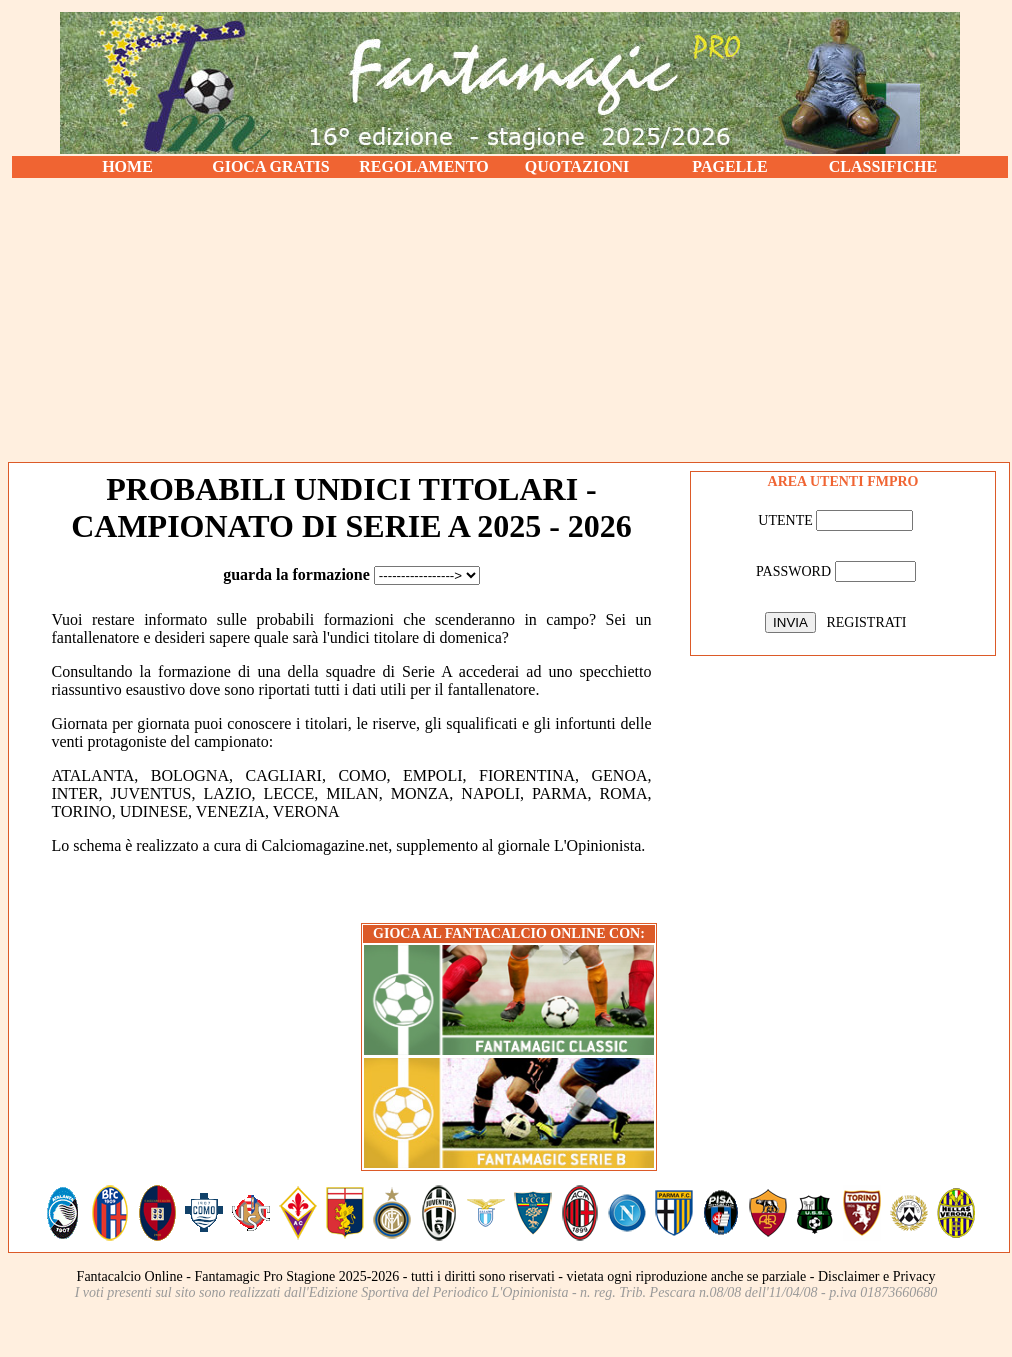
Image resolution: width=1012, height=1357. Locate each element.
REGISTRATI (866, 622)
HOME (127, 166)
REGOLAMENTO (424, 166)
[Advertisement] (510, 320)
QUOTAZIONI (577, 166)
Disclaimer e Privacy (876, 1276)
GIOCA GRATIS (271, 166)
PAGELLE (729, 166)
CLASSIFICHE (883, 166)
